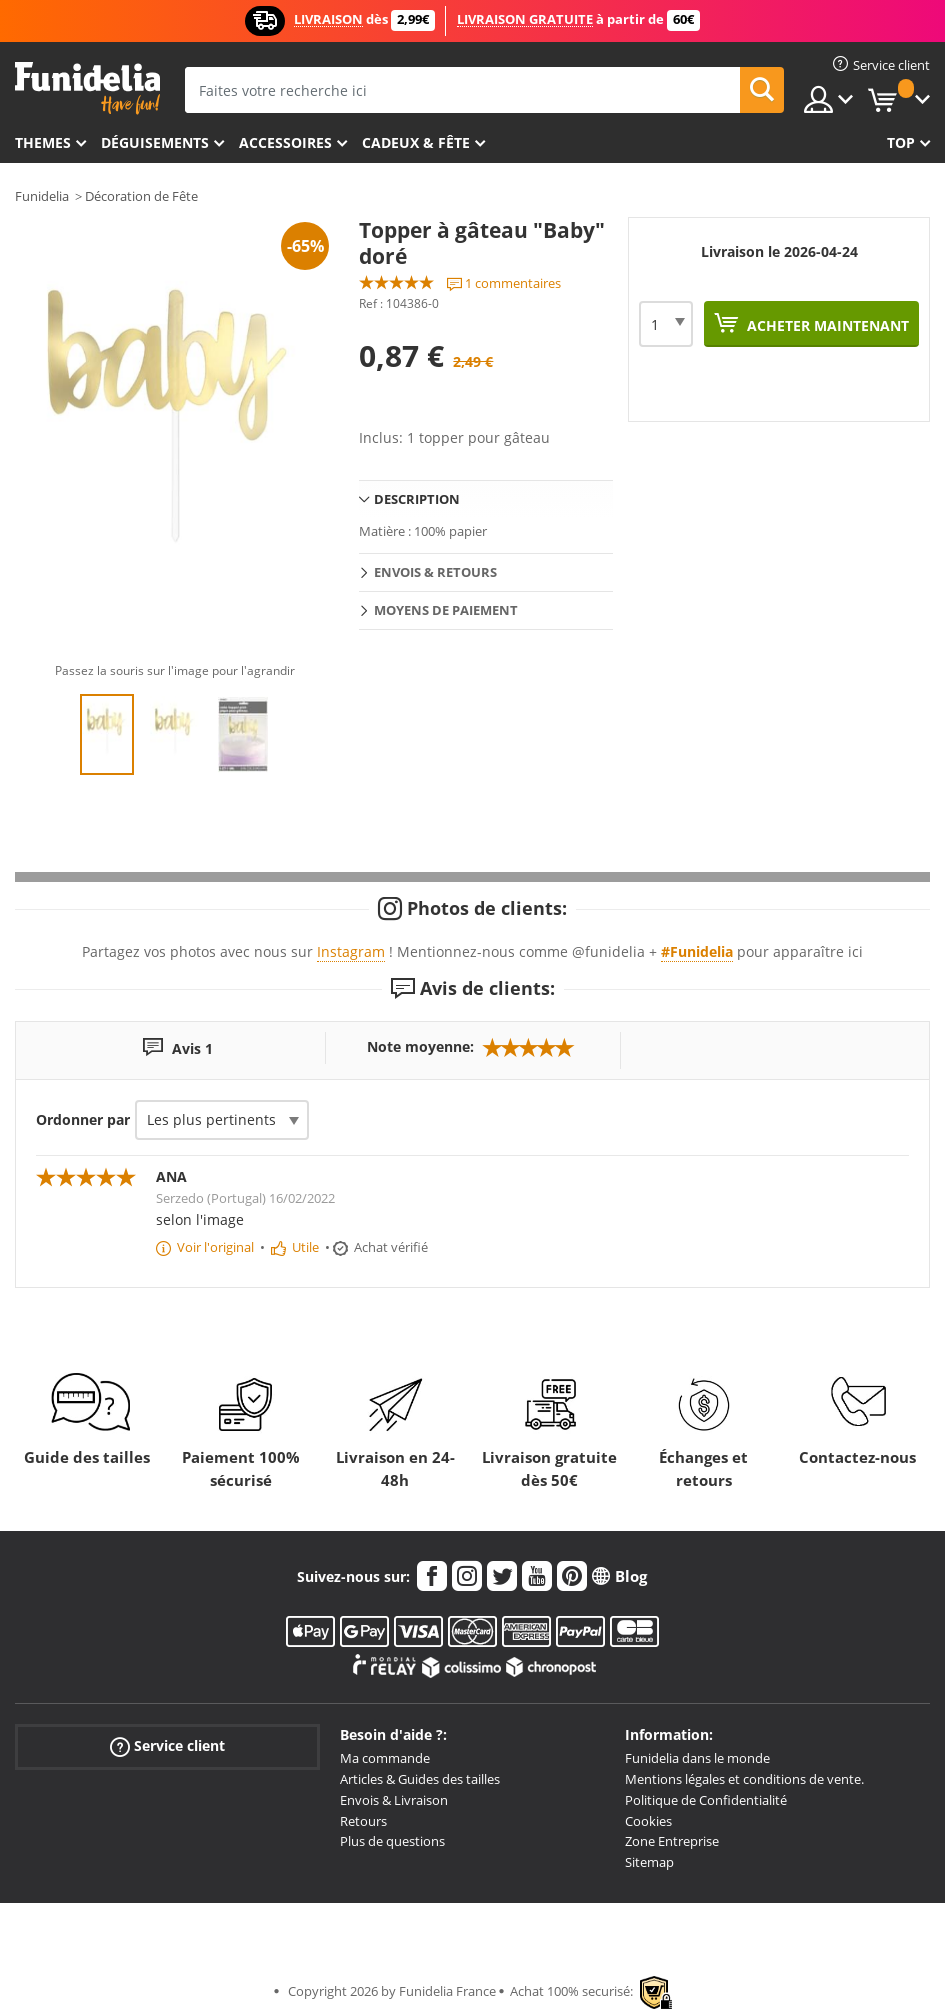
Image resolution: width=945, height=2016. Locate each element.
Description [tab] (417, 499)
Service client (167, 1746)
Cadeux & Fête (416, 142)
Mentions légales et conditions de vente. (744, 1779)
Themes (43, 142)
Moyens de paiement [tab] (446, 610)
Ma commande (385, 1758)
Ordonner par (83, 1119)
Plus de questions (392, 1841)
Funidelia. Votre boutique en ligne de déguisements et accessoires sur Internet (87, 88)
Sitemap (649, 1862)
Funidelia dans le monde (697, 1758)
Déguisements (155, 142)
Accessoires (285, 142)
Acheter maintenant (826, 325)
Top (901, 142)
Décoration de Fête (141, 196)
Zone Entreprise (672, 1841)
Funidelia (42, 196)
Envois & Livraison (394, 1800)
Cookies (648, 1821)
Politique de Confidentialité (706, 1800)
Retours (363, 1821)
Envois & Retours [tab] (435, 572)
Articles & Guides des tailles (420, 1779)
